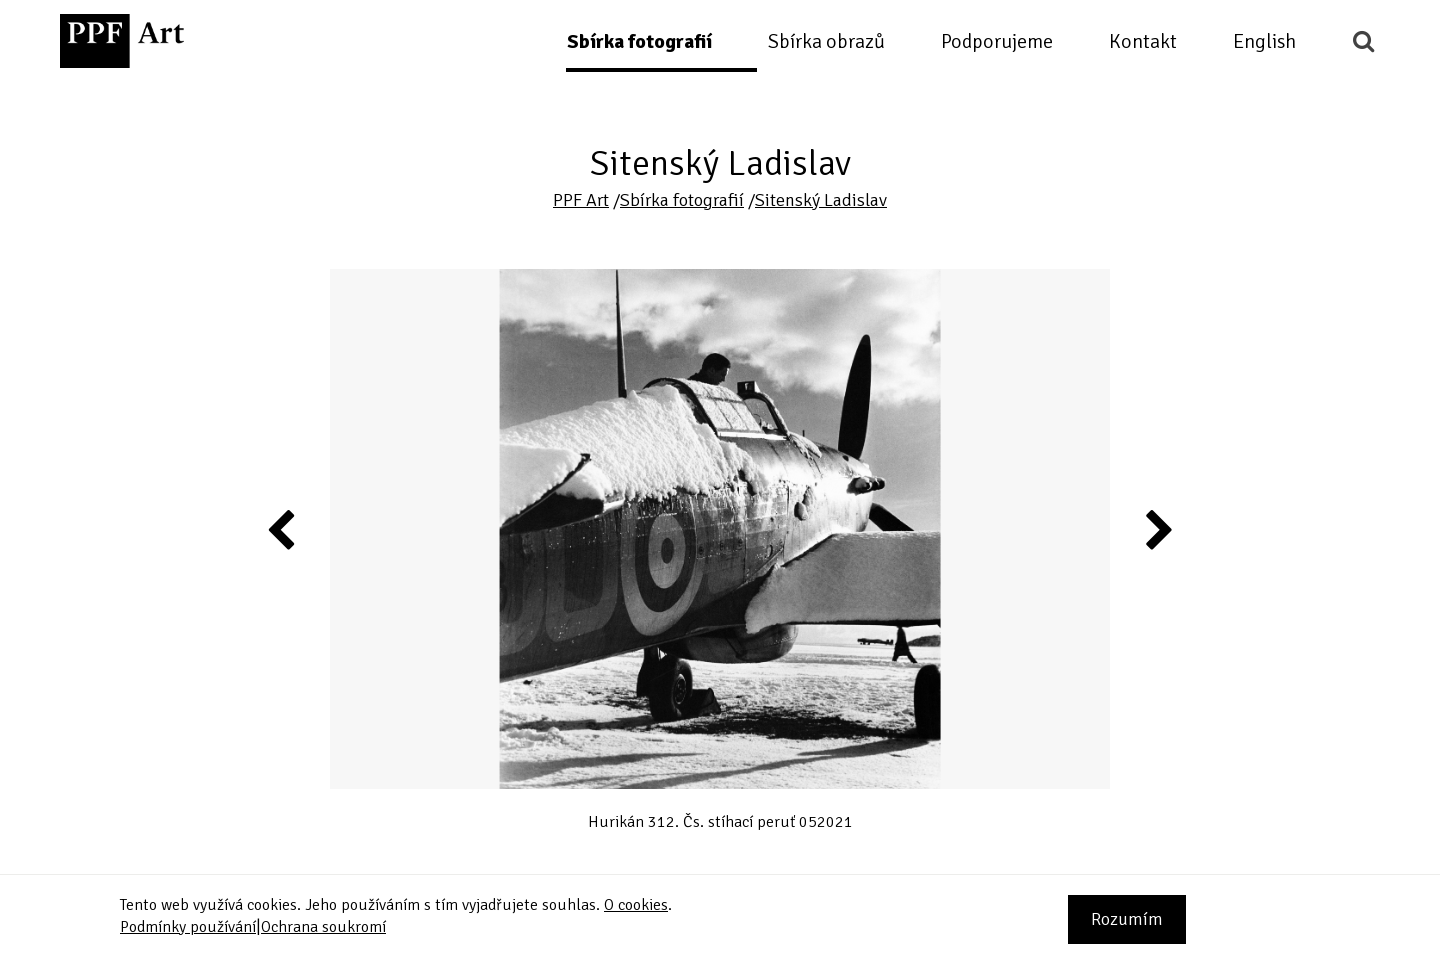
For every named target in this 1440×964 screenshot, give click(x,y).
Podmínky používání (188, 927)
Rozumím (1127, 919)
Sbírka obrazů (826, 41)
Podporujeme (997, 41)
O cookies (636, 905)
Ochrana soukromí (323, 927)
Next (1157, 529)
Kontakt (1143, 41)
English (1264, 41)
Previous (282, 529)
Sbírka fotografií (639, 41)
